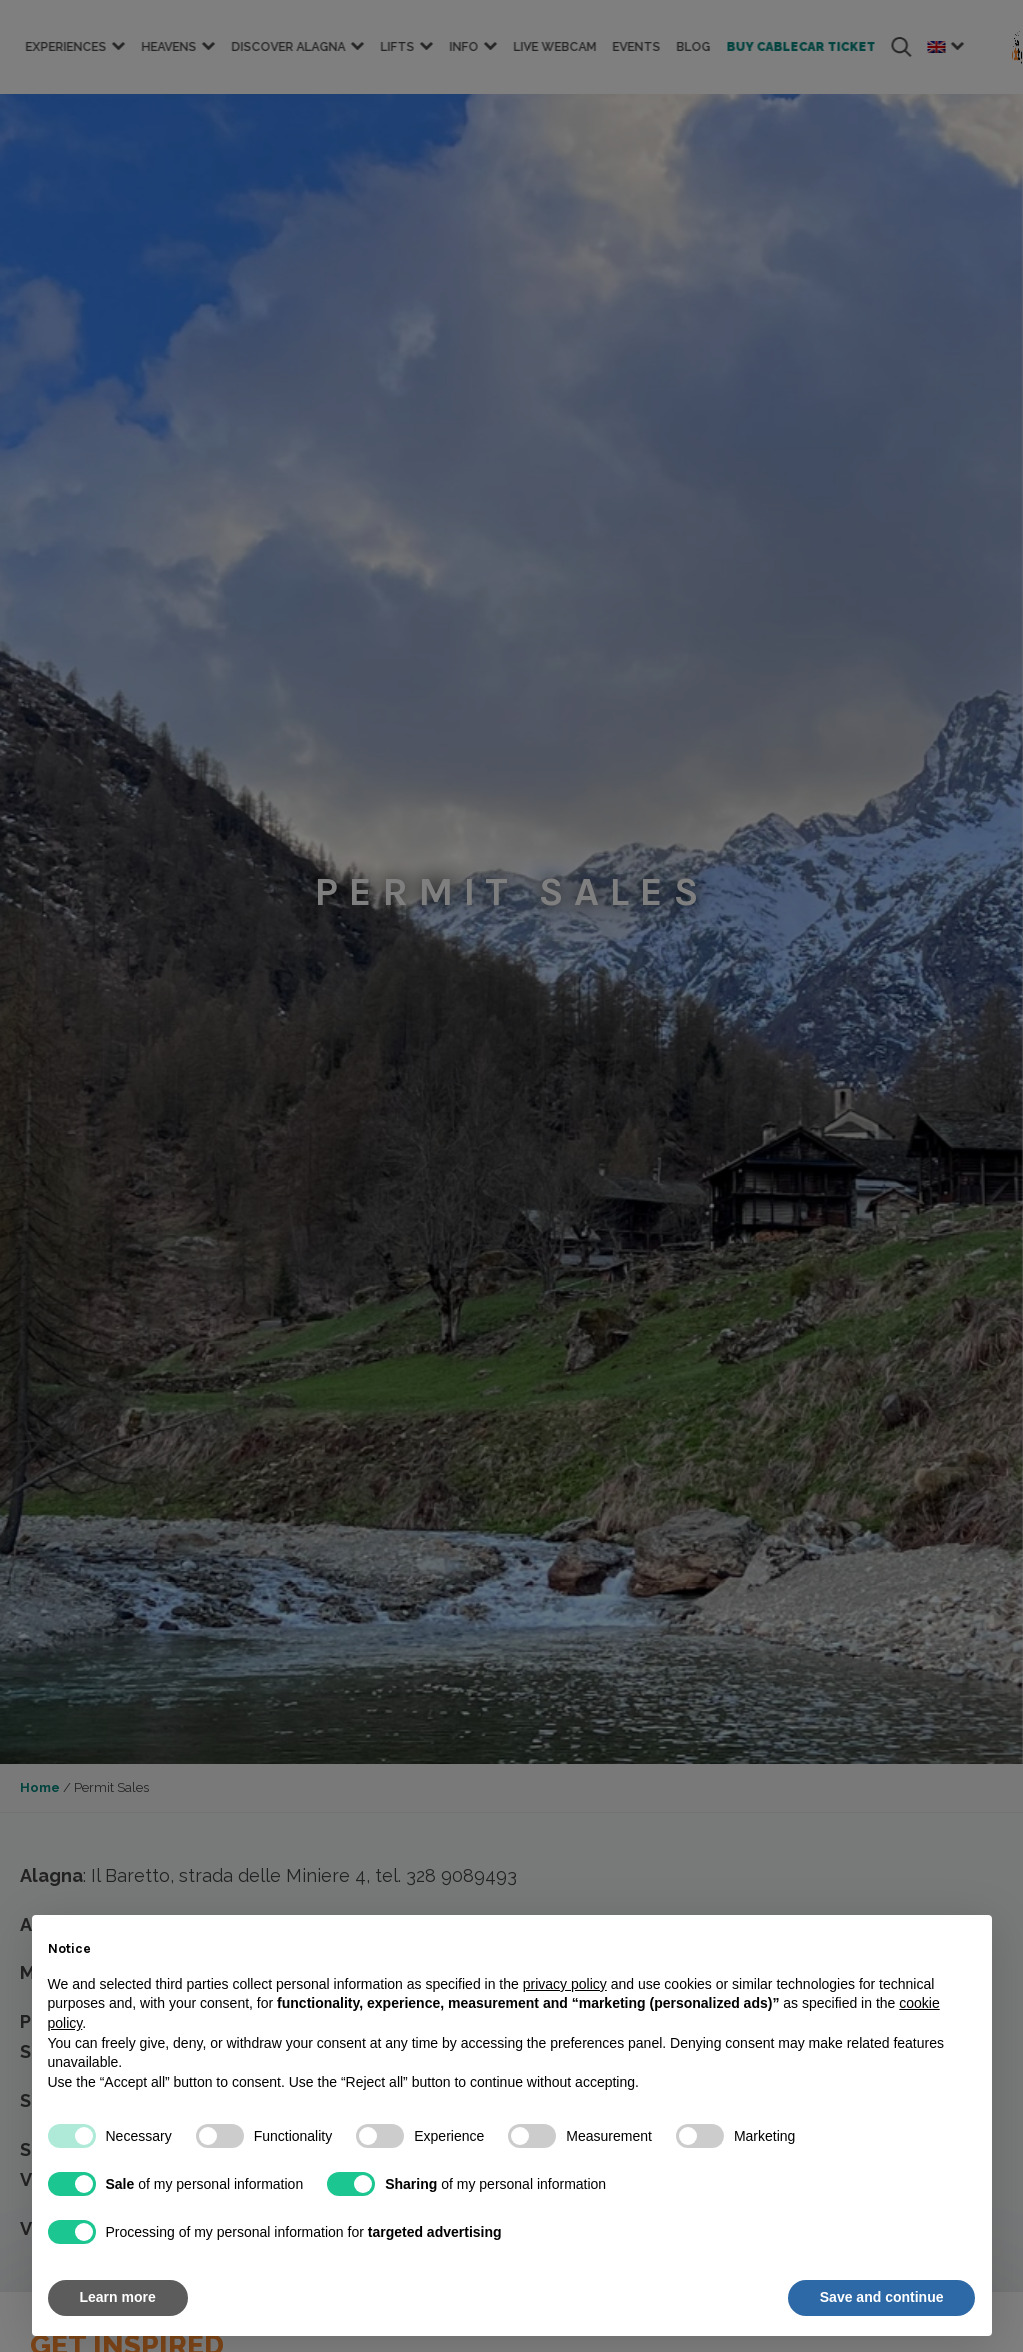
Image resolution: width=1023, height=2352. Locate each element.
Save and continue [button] (882, 2297)
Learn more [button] (118, 2297)
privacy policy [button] (565, 1984)
